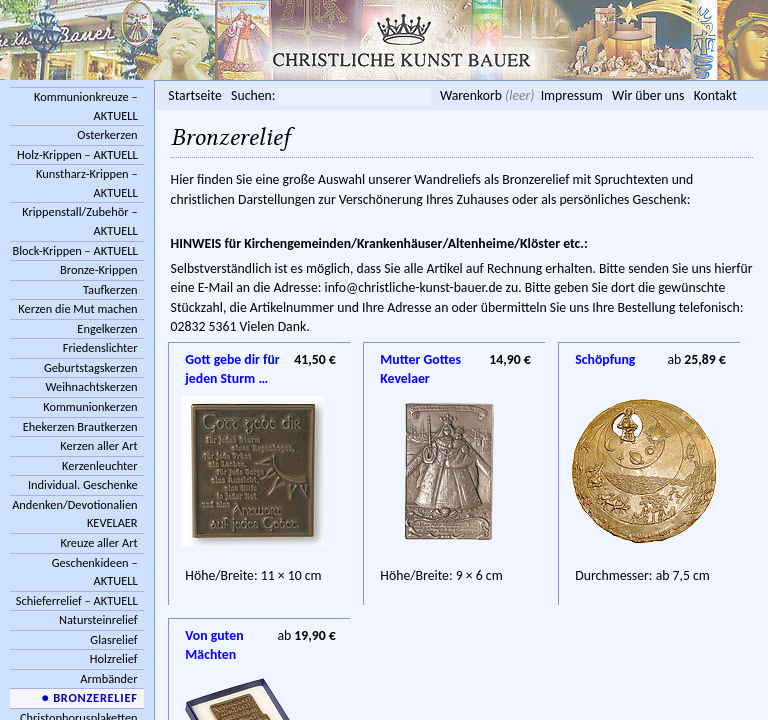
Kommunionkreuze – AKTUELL (86, 106)
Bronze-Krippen (98, 269)
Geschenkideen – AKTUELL (95, 572)
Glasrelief (113, 639)
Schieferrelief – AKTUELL (77, 600)
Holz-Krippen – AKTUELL (77, 154)
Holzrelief (114, 658)
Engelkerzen (107, 328)
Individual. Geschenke (83, 484)
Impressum (572, 95)
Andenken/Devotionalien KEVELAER (74, 514)
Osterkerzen (107, 134)
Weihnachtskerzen (92, 386)
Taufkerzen (110, 289)
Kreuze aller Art (98, 542)
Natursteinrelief (98, 619)
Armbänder (108, 678)
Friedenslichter (100, 347)
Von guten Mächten (214, 637)
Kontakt (715, 95)
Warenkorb (471, 95)
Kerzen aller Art (98, 445)
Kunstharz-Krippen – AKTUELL (87, 183)
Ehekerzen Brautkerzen (80, 426)
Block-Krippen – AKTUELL (74, 250)
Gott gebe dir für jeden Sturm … (232, 361)
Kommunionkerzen (90, 406)
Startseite (194, 95)
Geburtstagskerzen (91, 367)
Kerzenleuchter (100, 465)
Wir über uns (648, 95)
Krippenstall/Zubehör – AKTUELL (79, 221)
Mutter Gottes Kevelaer (420, 361)
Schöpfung (605, 359)
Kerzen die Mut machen (77, 308)
